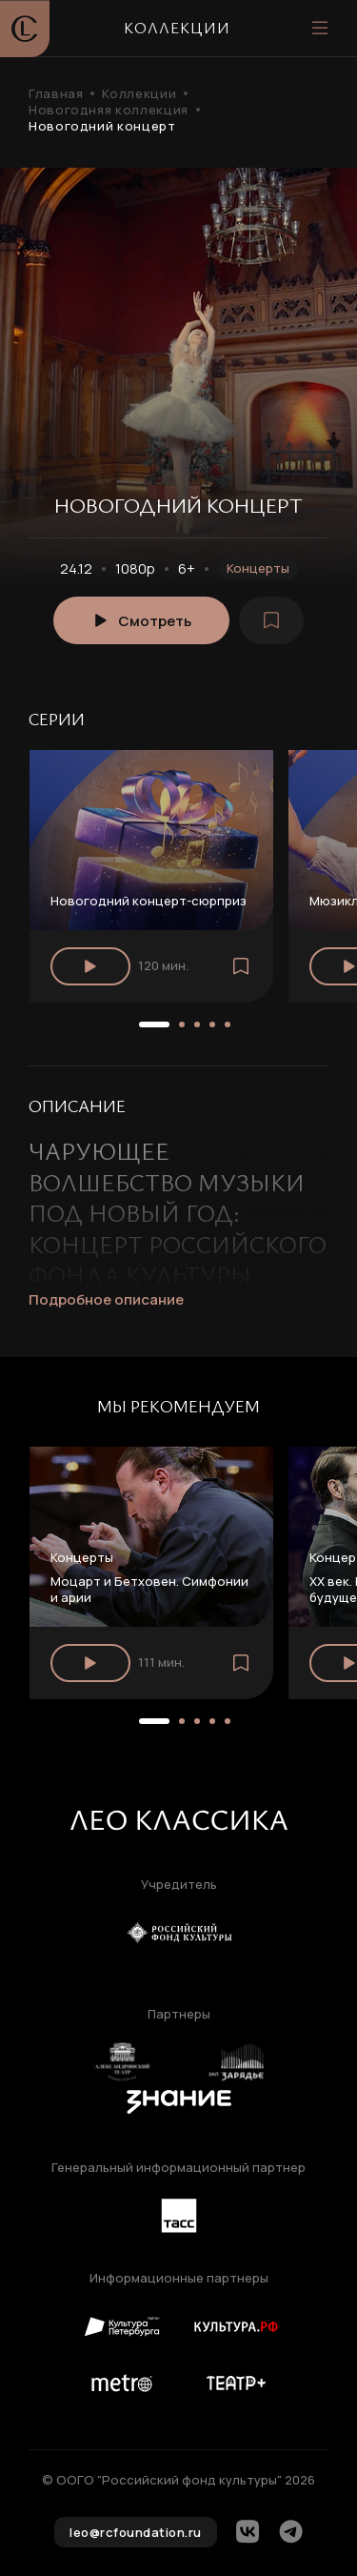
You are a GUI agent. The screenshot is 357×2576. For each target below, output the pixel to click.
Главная (56, 94)
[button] (154, 1024)
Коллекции (139, 94)
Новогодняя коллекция (108, 110)
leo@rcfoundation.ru (135, 2532)
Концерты (258, 568)
